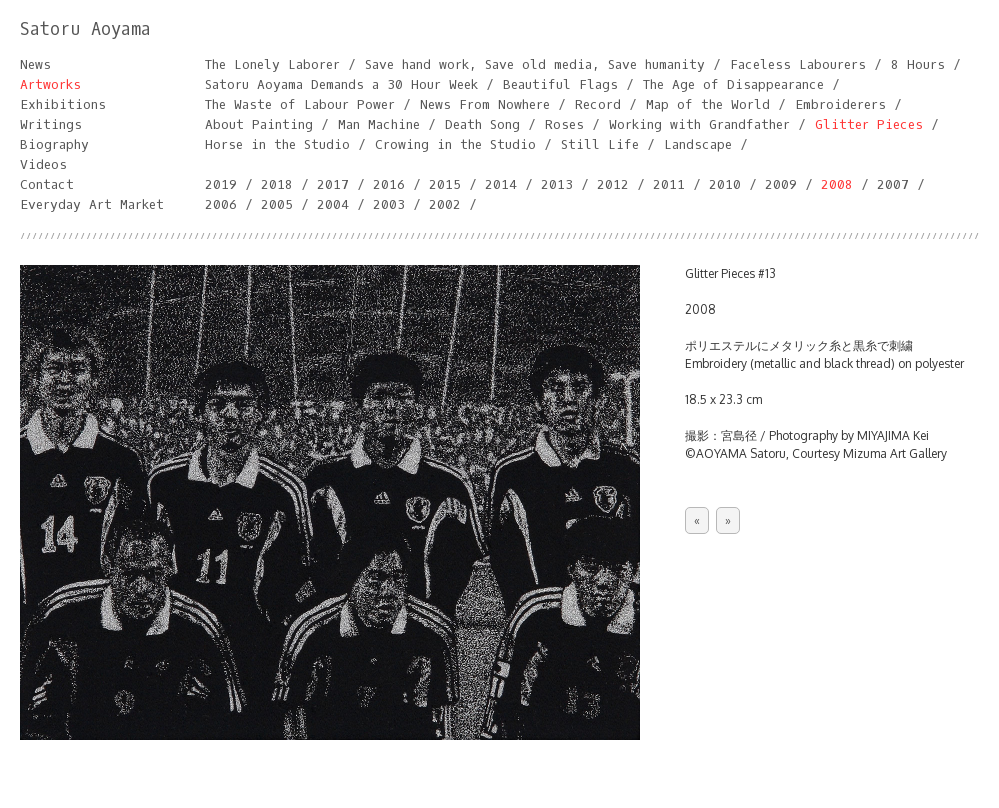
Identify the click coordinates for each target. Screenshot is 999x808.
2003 (389, 204)
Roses (564, 124)
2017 (333, 184)
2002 (445, 204)
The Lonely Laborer (272, 64)
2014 (501, 184)
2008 (837, 184)
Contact (47, 184)
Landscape (698, 144)
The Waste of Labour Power (300, 104)
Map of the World (708, 104)
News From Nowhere (485, 104)
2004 (333, 204)
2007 (893, 184)
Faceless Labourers (798, 64)
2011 (669, 184)
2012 (613, 184)
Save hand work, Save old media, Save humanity (535, 64)
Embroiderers (840, 104)
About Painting (259, 124)
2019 (221, 184)
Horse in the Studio (277, 144)
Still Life (600, 144)
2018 (277, 184)
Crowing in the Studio (455, 144)
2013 (557, 184)
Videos (43, 164)
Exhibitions (63, 104)
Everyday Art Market (92, 204)
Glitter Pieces (869, 124)
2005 (277, 204)
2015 (445, 184)
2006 (221, 204)
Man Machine (379, 124)
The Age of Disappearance (733, 84)
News (35, 64)
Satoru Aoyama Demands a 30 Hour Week (341, 84)
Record (598, 104)
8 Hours (918, 64)
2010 (725, 184)
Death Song (482, 124)
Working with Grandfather (699, 124)
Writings (51, 124)
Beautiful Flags (560, 84)
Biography (54, 144)
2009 (781, 184)
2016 (389, 184)
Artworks (50, 84)
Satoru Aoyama (85, 29)
